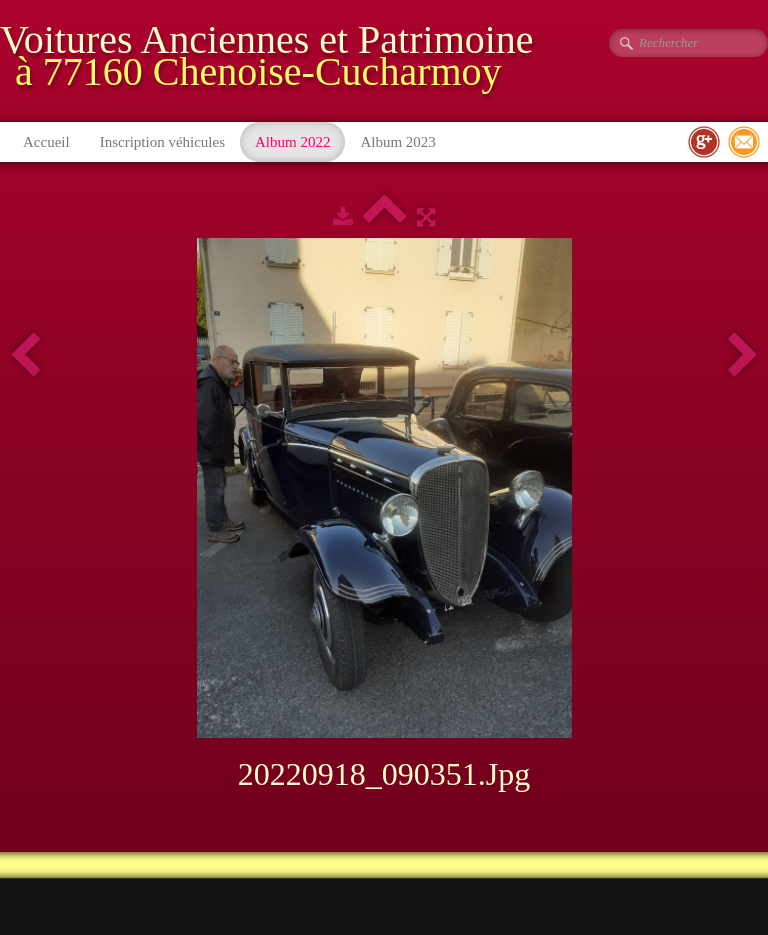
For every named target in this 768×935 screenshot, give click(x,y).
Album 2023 (397, 142)
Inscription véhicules (162, 142)
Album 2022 (292, 142)
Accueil (46, 142)
